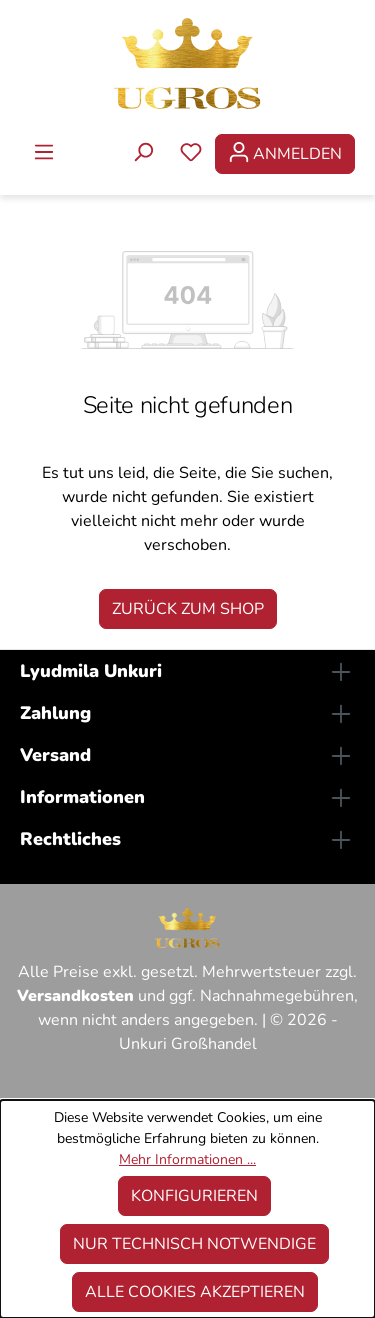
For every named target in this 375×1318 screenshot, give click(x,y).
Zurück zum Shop (188, 609)
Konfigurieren (194, 1196)
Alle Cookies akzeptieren (195, 1292)
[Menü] (44, 154)
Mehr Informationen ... (187, 1159)
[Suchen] (143, 154)
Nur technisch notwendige (194, 1244)
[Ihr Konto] (285, 154)
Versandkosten (75, 996)
